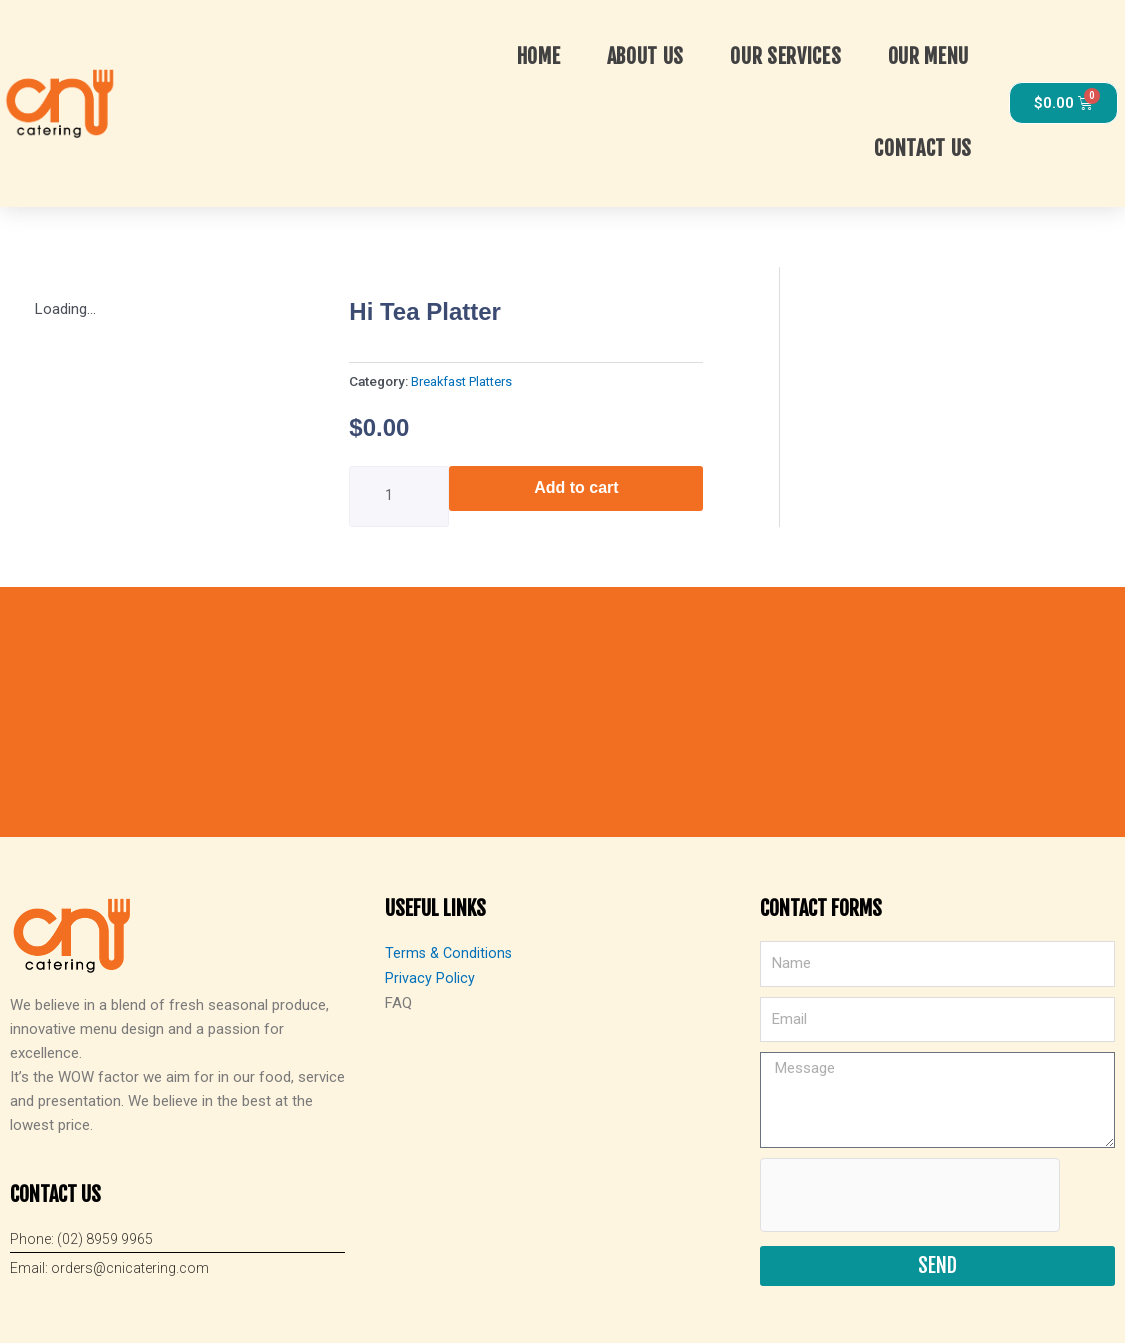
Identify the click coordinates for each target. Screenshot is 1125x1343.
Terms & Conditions (450, 950)
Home (541, 55)
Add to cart (576, 484)
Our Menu (931, 55)
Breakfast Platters (464, 379)
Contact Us (925, 147)
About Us (648, 55)
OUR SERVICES (787, 55)
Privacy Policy (430, 974)
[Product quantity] (399, 493)
